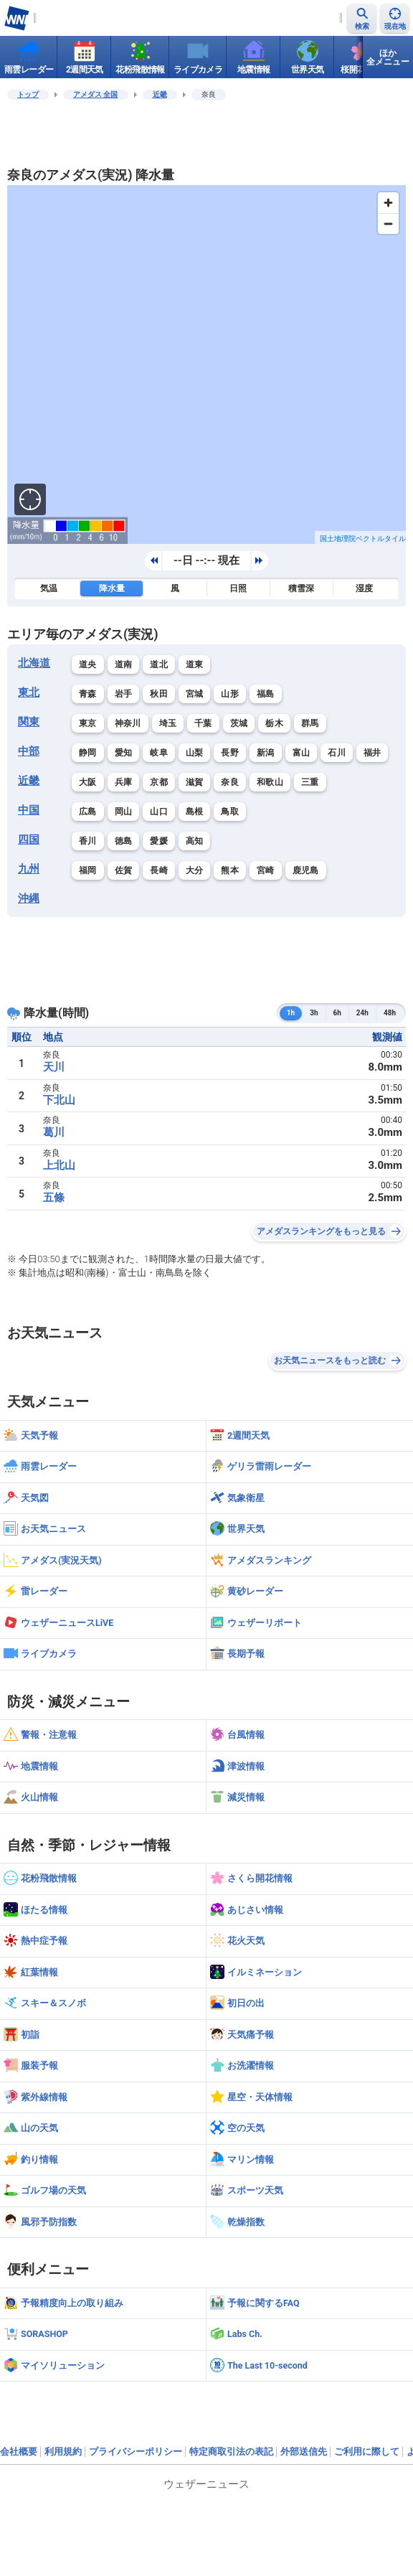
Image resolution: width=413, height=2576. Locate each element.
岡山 (124, 812)
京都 (159, 782)
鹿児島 (306, 870)
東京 (88, 723)
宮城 (195, 694)
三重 (310, 782)
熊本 (230, 870)
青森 (88, 694)
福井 (372, 753)
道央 (88, 664)
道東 (195, 664)
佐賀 (124, 870)
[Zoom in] (388, 202)
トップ (28, 94)
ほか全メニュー (387, 57)
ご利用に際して (366, 2451)
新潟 (266, 753)
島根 (195, 812)
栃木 (274, 723)
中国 (28, 810)
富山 (301, 753)
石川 (337, 753)
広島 (88, 812)
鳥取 (230, 812)
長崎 (159, 870)
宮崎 (266, 870)
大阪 (88, 782)
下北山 (59, 1100)
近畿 (160, 94)
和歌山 (270, 782)
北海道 (34, 663)
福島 (266, 694)
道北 (159, 664)
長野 (230, 753)
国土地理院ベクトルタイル (363, 538)
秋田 (159, 694)
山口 (159, 812)
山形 (230, 694)
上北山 (59, 1165)
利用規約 (63, 2451)
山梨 (195, 753)
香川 (88, 841)
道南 (124, 664)
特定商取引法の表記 (231, 2451)
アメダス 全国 (95, 94)
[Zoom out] (388, 223)
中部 (28, 751)
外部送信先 (303, 2451)
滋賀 (195, 782)
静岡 (88, 753)
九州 (28, 868)
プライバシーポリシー (135, 2451)
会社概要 (18, 2451)
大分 (195, 870)
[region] (206, 364)
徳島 (124, 841)
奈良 (230, 782)
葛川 (54, 1132)
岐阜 (159, 753)
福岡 (88, 870)
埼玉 (168, 723)
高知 (195, 841)
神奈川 (128, 723)
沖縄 (28, 898)
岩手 (124, 694)
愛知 (124, 753)
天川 (54, 1067)
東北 (28, 692)
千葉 (203, 723)
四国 (28, 839)
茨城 (239, 723)
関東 (28, 721)
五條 (54, 1197)
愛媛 (159, 841)
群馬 (310, 723)
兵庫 (124, 782)
